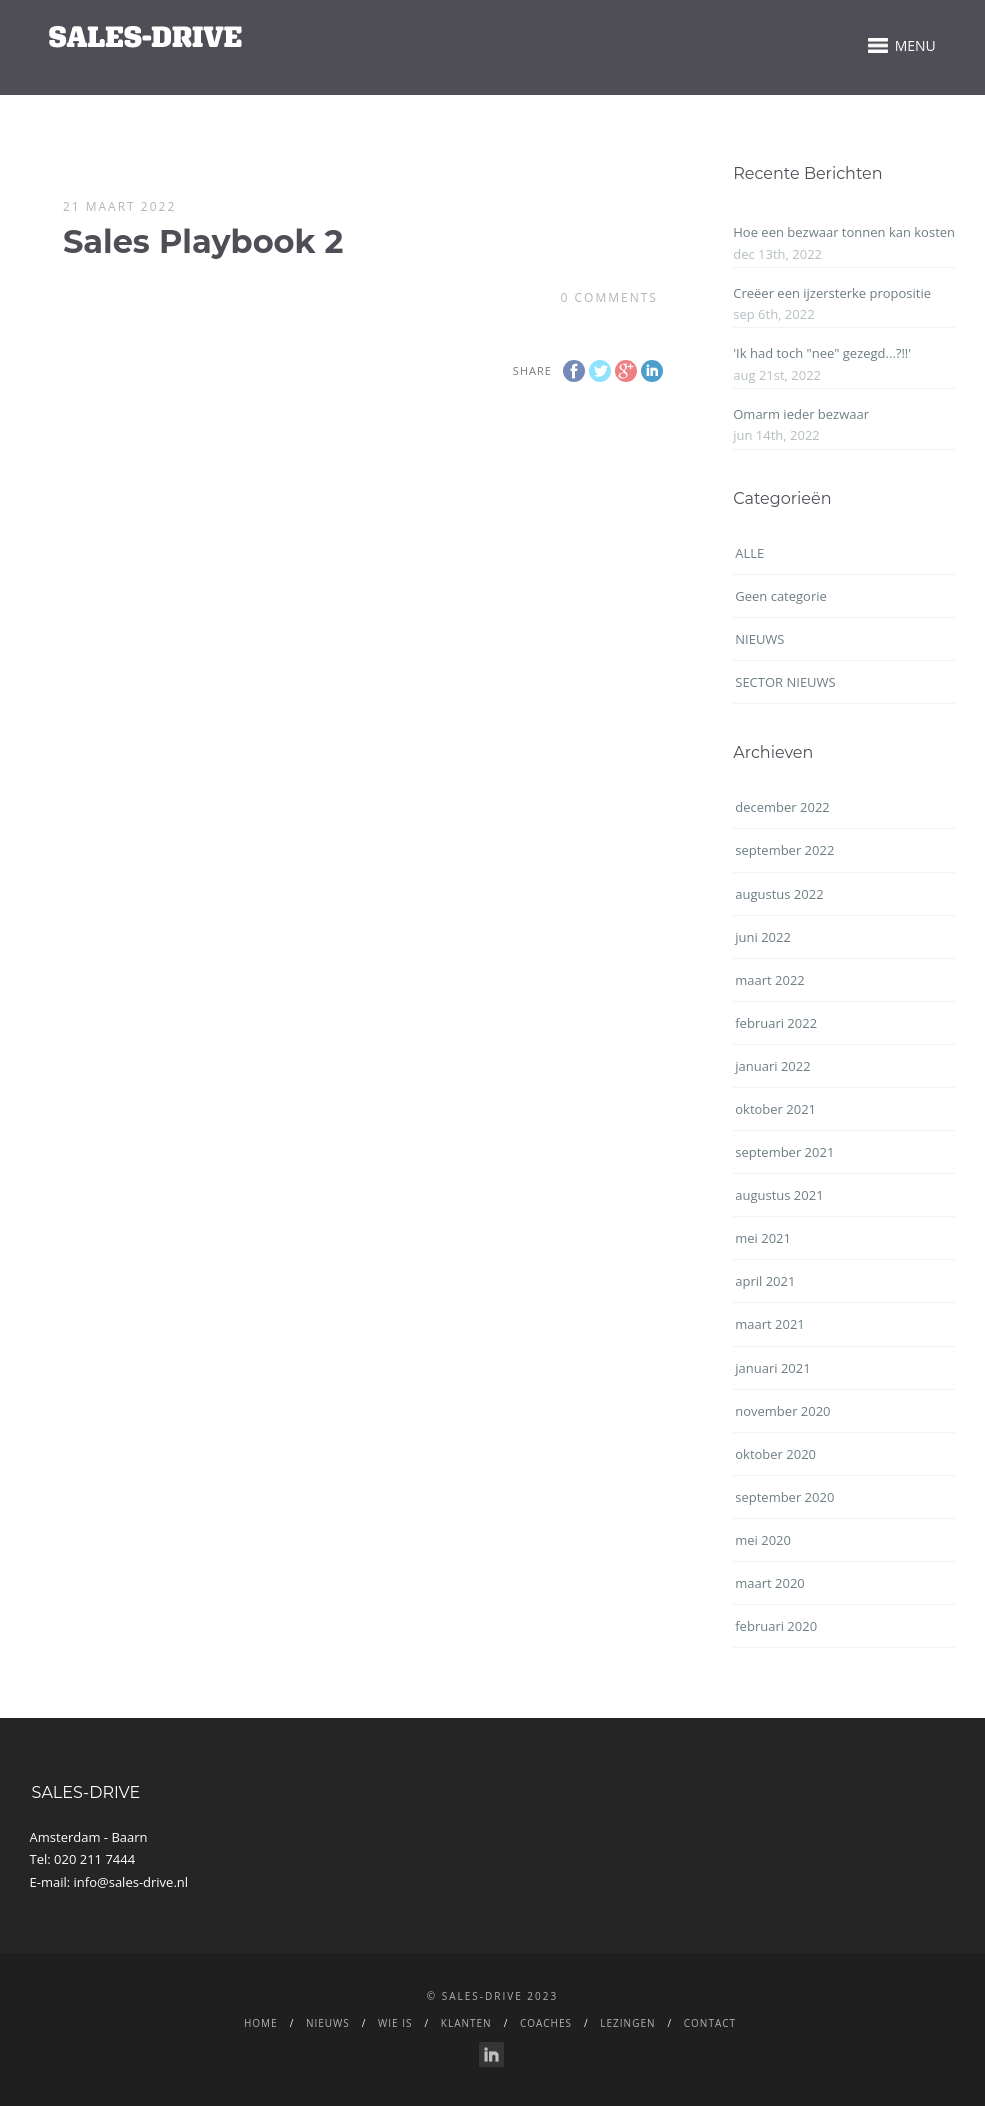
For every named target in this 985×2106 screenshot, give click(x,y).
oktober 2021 (775, 1109)
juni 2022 (763, 937)
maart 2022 (770, 980)
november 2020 (782, 1411)
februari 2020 (776, 1626)
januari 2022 (772, 1066)
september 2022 (784, 850)
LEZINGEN (627, 2023)
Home (261, 2023)
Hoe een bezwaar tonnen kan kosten (844, 232)
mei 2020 (763, 1540)
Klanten (466, 2023)
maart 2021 (770, 1324)
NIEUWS (759, 639)
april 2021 (765, 1281)
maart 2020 (770, 1583)
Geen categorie (781, 596)
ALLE (749, 553)
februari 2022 (776, 1023)
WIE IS (395, 2023)
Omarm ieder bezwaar (801, 414)
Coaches (546, 2023)
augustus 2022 (779, 894)
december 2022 (782, 807)
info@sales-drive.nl (131, 1882)
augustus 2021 (779, 1195)
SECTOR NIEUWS (785, 682)
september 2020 (784, 1497)
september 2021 (784, 1152)
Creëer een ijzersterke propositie (832, 293)
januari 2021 (772, 1368)
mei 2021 (763, 1238)
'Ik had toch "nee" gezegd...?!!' (822, 353)
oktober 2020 (775, 1454)
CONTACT (710, 2023)
